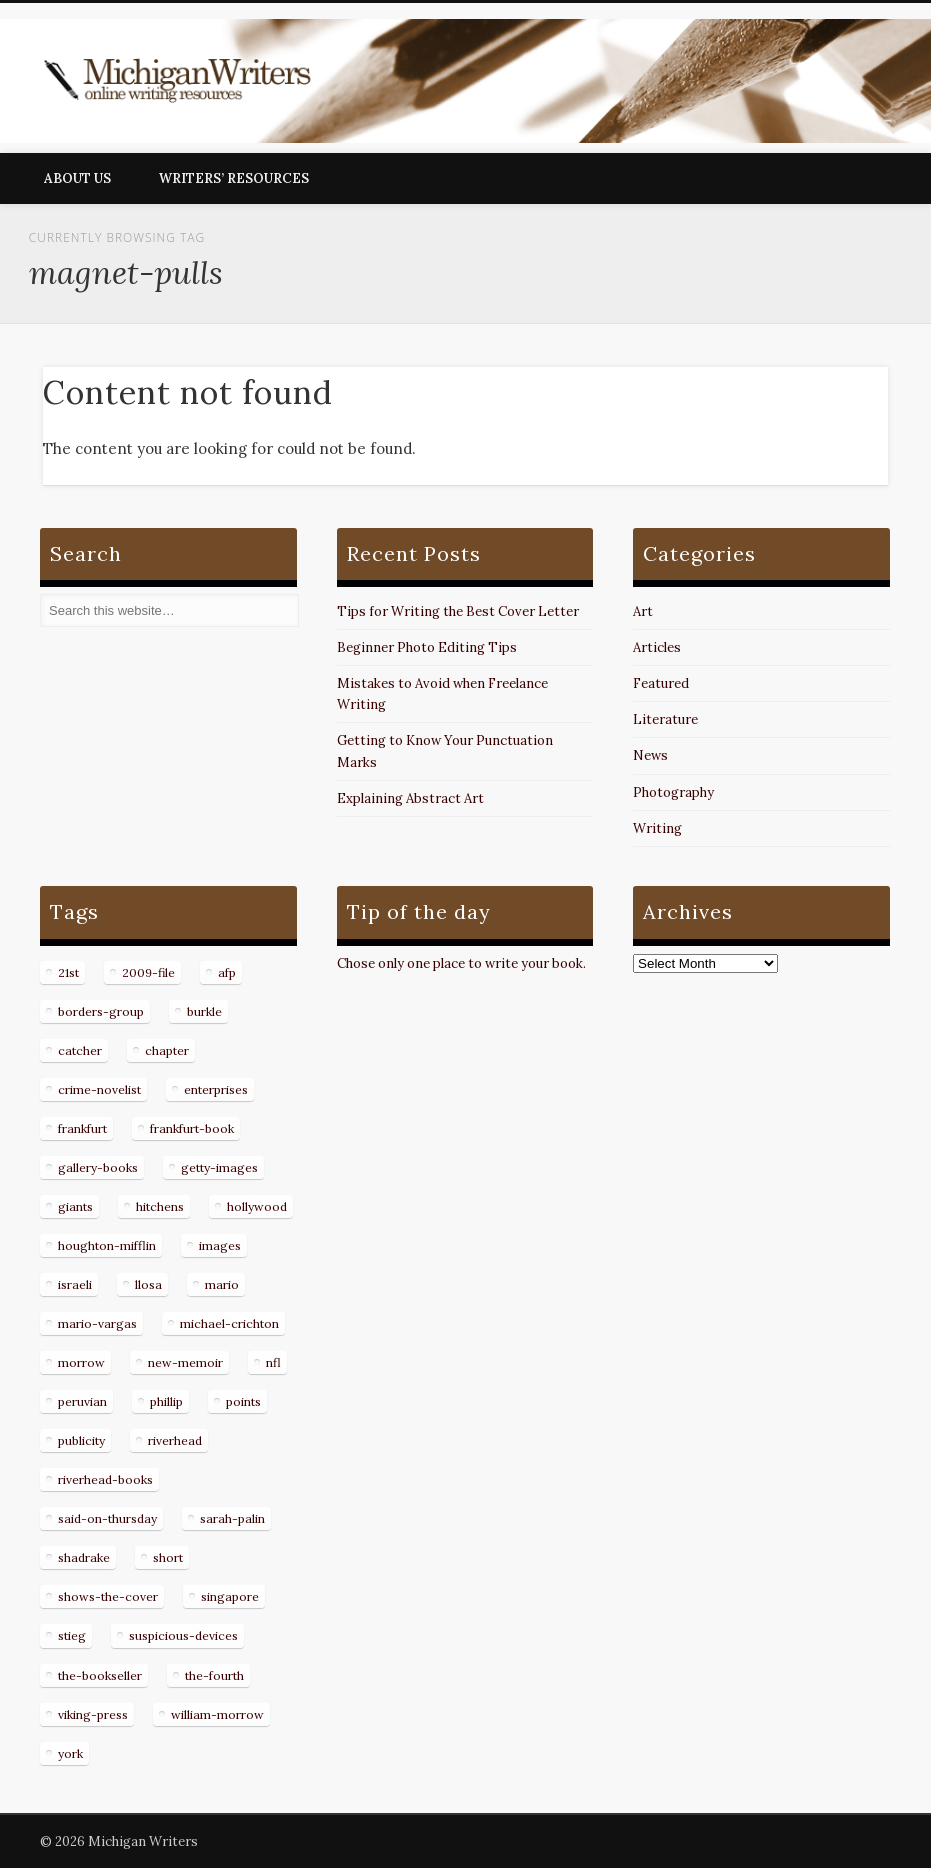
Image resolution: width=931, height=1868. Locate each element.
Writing (657, 828)
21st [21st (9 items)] (68, 972)
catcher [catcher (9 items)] (80, 1050)
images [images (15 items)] (220, 1245)
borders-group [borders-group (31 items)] (101, 1011)
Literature (665, 719)
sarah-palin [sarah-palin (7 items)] (232, 1518)
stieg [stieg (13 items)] (72, 1635)
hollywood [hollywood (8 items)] (257, 1206)
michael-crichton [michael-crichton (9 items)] (229, 1323)
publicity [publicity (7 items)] (81, 1440)
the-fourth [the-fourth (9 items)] (214, 1675)
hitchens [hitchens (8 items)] (160, 1206)
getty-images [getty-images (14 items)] (219, 1167)
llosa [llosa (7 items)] (148, 1284)
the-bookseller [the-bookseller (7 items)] (100, 1675)
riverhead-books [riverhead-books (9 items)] (105, 1479)
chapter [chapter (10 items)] (167, 1050)
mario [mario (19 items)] (222, 1284)
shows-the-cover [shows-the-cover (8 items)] (108, 1596)
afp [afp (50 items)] (227, 972)
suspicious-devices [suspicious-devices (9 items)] (183, 1635)
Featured (661, 683)
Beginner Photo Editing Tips (427, 647)
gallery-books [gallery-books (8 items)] (98, 1167)
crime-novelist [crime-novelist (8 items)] (99, 1089)
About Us (77, 178)
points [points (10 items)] (243, 1401)
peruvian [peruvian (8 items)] (82, 1401)
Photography (673, 792)
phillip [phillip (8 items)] (166, 1401)
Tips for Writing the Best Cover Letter (458, 611)
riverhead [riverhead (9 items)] (175, 1440)
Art (643, 611)
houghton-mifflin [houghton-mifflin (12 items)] (107, 1245)
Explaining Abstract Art (410, 798)
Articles (657, 647)
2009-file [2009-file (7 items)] (148, 972)
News (650, 755)
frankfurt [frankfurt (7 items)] (82, 1128)
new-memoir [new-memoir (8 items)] (185, 1362)
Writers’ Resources (234, 178)
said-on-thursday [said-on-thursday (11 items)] (107, 1518)
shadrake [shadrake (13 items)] (84, 1557)
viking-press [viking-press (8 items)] (93, 1714)
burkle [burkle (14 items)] (204, 1011)
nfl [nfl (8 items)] (273, 1362)
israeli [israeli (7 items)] (75, 1284)
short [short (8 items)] (168, 1557)
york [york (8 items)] (70, 1753)
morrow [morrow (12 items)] (81, 1362)
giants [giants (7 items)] (75, 1206)
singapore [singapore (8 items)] (230, 1596)
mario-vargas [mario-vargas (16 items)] (97, 1323)
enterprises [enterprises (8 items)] (216, 1089)
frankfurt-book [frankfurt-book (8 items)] (192, 1128)
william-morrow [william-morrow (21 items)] (217, 1714)
